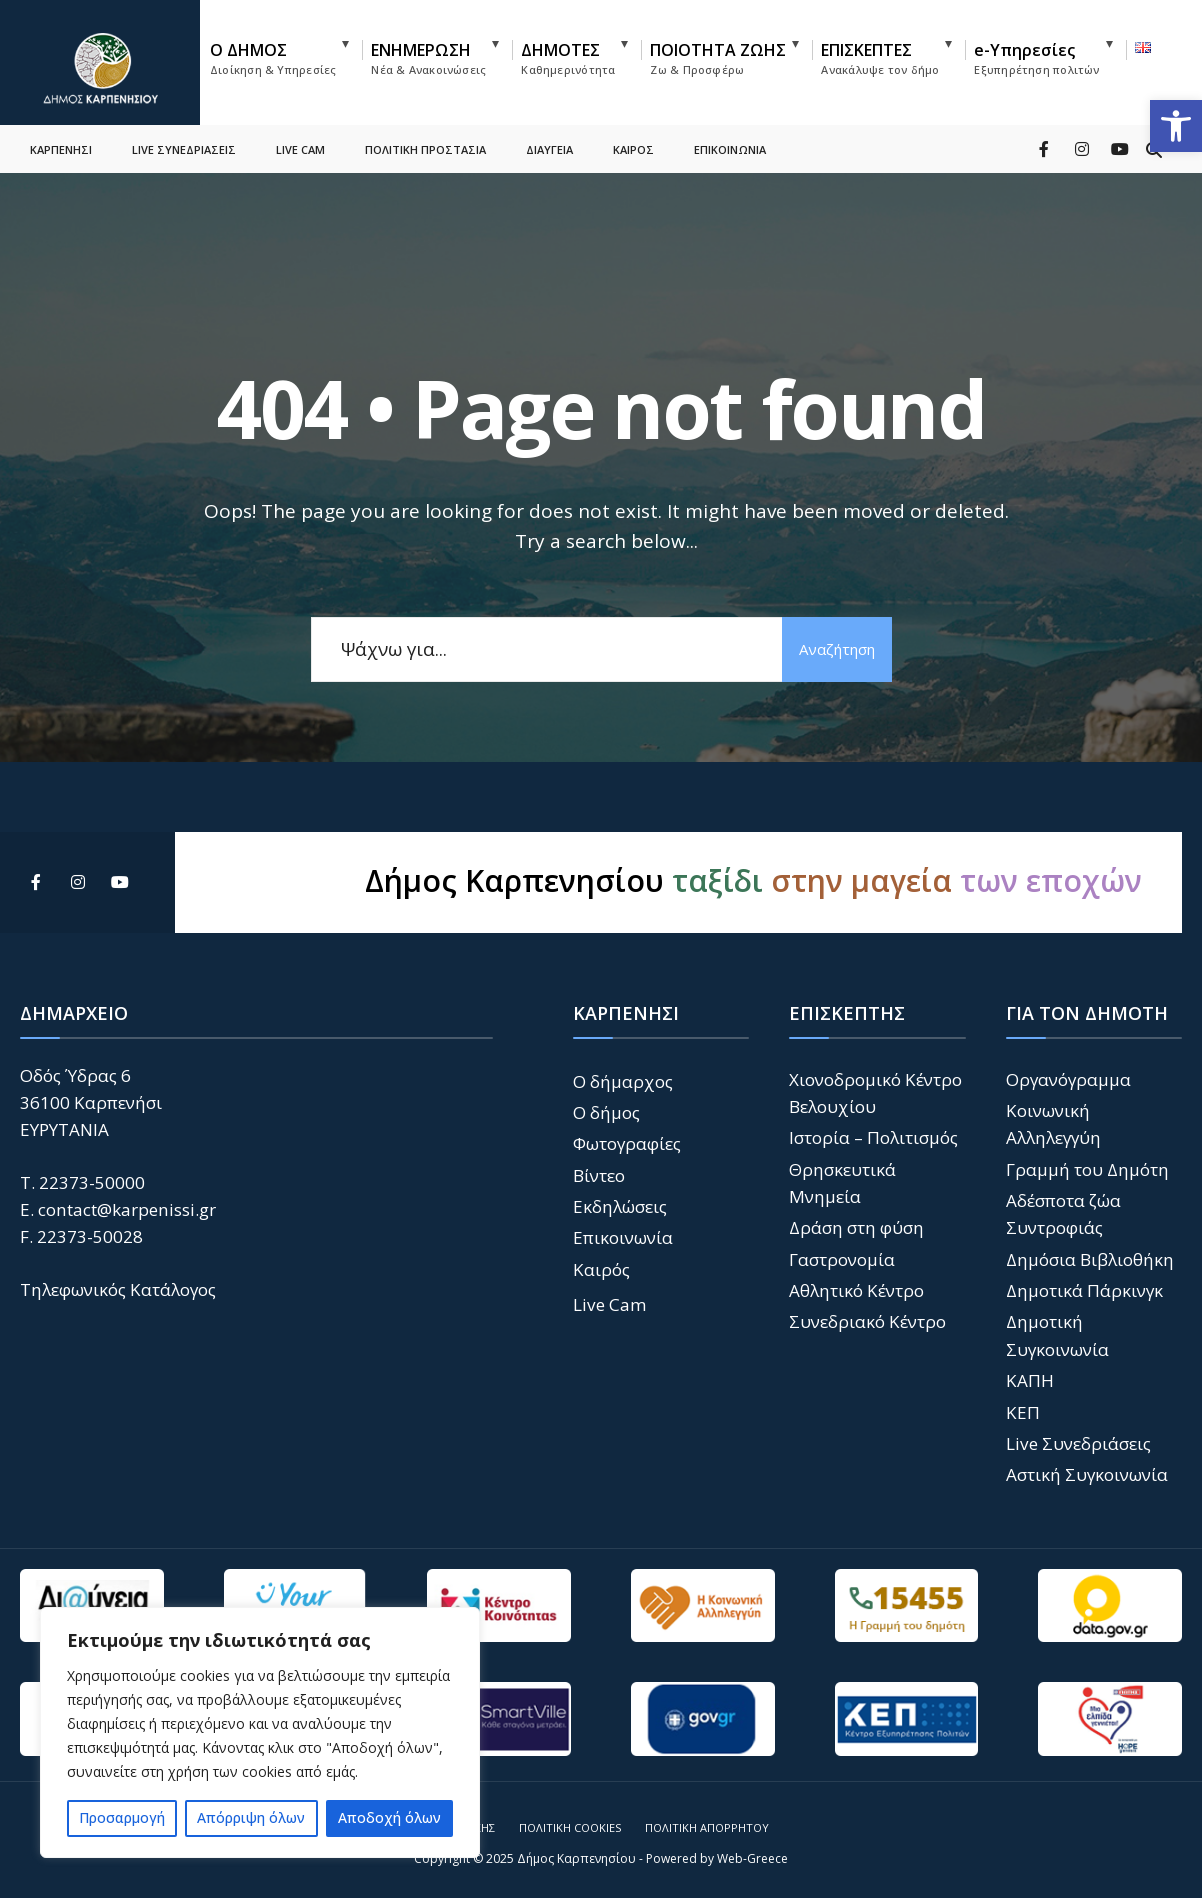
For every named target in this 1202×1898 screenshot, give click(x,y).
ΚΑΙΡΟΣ (633, 145)
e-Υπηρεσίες (1036, 58)
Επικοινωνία (623, 1237)
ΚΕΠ (1023, 1412)
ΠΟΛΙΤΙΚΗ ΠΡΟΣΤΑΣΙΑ (425, 145)
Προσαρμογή (122, 1817)
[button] (1176, 126)
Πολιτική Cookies (570, 1827)
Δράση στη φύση (856, 1227)
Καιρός (601, 1269)
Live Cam (610, 1304)
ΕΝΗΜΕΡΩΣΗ (428, 58)
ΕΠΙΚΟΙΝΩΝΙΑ (730, 145)
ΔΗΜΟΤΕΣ (568, 58)
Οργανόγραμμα (1068, 1079)
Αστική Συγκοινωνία (1087, 1474)
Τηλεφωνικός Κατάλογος (118, 1289)
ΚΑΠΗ (1030, 1380)
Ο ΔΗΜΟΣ (273, 58)
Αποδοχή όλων (389, 1817)
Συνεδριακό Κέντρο (867, 1321)
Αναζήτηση (837, 649)
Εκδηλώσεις (620, 1206)
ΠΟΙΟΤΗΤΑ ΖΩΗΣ (718, 58)
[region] (260, 1732)
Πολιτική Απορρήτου (707, 1827)
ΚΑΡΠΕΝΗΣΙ (61, 145)
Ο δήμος (606, 1112)
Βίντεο (599, 1175)
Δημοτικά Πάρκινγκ (1084, 1290)
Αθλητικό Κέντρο (856, 1290)
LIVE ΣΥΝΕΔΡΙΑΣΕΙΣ (184, 145)
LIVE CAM (300, 145)
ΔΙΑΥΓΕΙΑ (549, 145)
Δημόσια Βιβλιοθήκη (1090, 1259)
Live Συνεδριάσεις (1078, 1443)
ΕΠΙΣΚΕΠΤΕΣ (880, 58)
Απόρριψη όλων (251, 1817)
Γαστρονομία (842, 1259)
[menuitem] (286, 54)
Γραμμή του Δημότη (1087, 1169)
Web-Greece (752, 1858)
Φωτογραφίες (627, 1143)
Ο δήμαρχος (623, 1081)
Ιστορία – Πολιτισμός (873, 1137)
